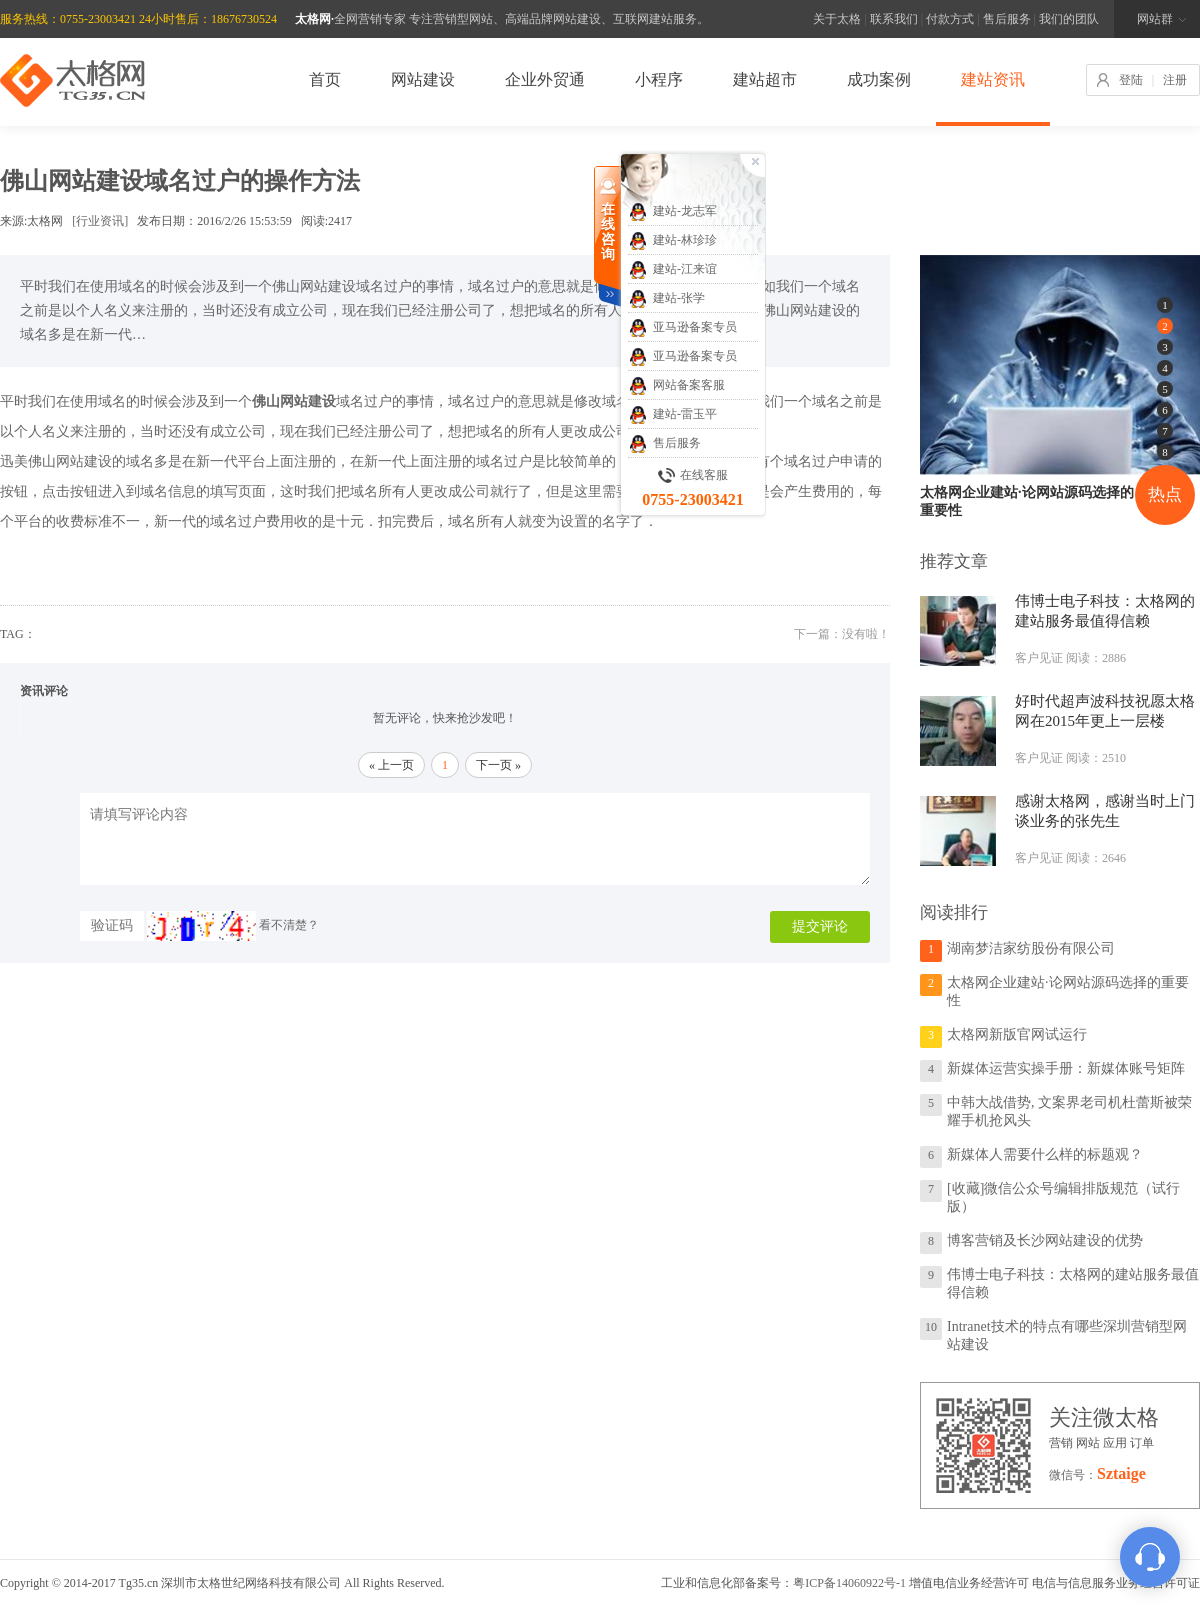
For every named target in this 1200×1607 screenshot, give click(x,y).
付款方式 (950, 19)
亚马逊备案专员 (682, 328)
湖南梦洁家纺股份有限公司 (1031, 948)
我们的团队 (1069, 19)
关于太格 (837, 19)
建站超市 (765, 79)
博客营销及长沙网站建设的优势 (1045, 1240)
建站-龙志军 (672, 212)
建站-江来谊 (672, 270)
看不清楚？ (233, 925)
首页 (325, 79)
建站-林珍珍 (672, 241)
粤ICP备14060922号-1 (849, 1583)
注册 (1175, 80)
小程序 (659, 79)
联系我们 (894, 19)
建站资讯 (993, 79)
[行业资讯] (100, 221)
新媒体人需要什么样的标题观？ (1045, 1154)
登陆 (1131, 80)
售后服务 (1007, 19)
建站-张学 (666, 299)
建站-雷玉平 (672, 415)
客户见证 (1039, 658)
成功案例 (879, 79)
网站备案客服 (676, 386)
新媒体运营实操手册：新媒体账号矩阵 (1066, 1068)
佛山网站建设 (70, 461)
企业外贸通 (545, 79)
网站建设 (423, 79)
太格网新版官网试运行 (1017, 1034)
